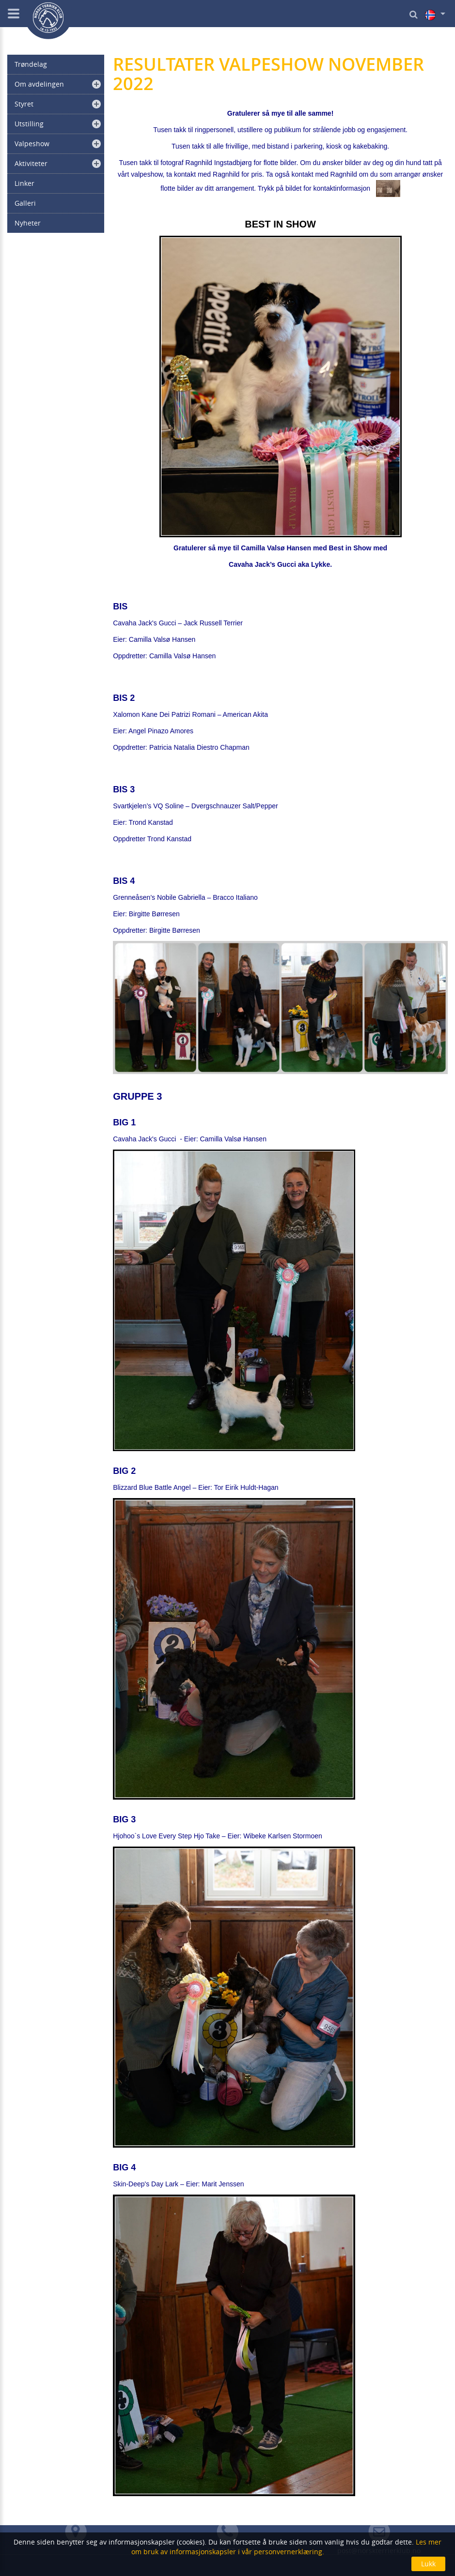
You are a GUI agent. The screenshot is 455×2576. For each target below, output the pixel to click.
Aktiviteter (31, 163)
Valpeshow (32, 143)
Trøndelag (31, 64)
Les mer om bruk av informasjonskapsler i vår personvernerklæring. (286, 2546)
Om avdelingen (39, 84)
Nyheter (28, 222)
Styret (24, 103)
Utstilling (29, 123)
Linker (24, 183)
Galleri (25, 203)
